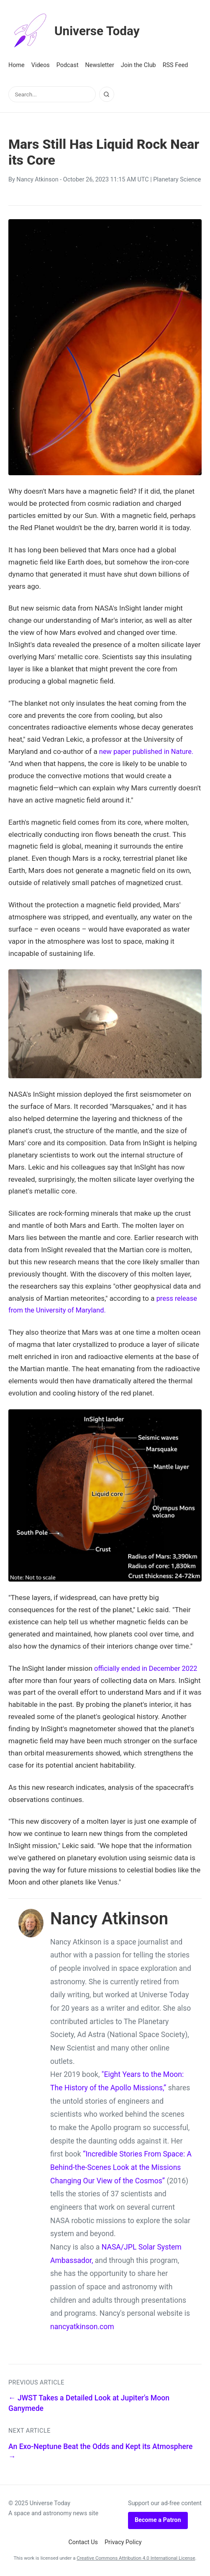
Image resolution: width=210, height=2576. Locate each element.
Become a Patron (158, 2520)
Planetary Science (177, 179)
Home (16, 65)
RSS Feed (175, 65)
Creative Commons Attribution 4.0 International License (136, 2558)
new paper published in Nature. (148, 751)
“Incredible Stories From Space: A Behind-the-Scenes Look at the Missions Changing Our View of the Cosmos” (121, 2167)
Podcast (67, 65)
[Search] (106, 94)
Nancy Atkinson (37, 179)
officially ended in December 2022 (147, 1668)
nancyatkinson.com (82, 2326)
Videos (40, 65)
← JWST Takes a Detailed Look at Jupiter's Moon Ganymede (88, 2403)
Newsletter (99, 65)
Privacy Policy (123, 2542)
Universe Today (77, 31)
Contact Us (83, 2542)
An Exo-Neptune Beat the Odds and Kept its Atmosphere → (100, 2451)
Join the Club (138, 65)
